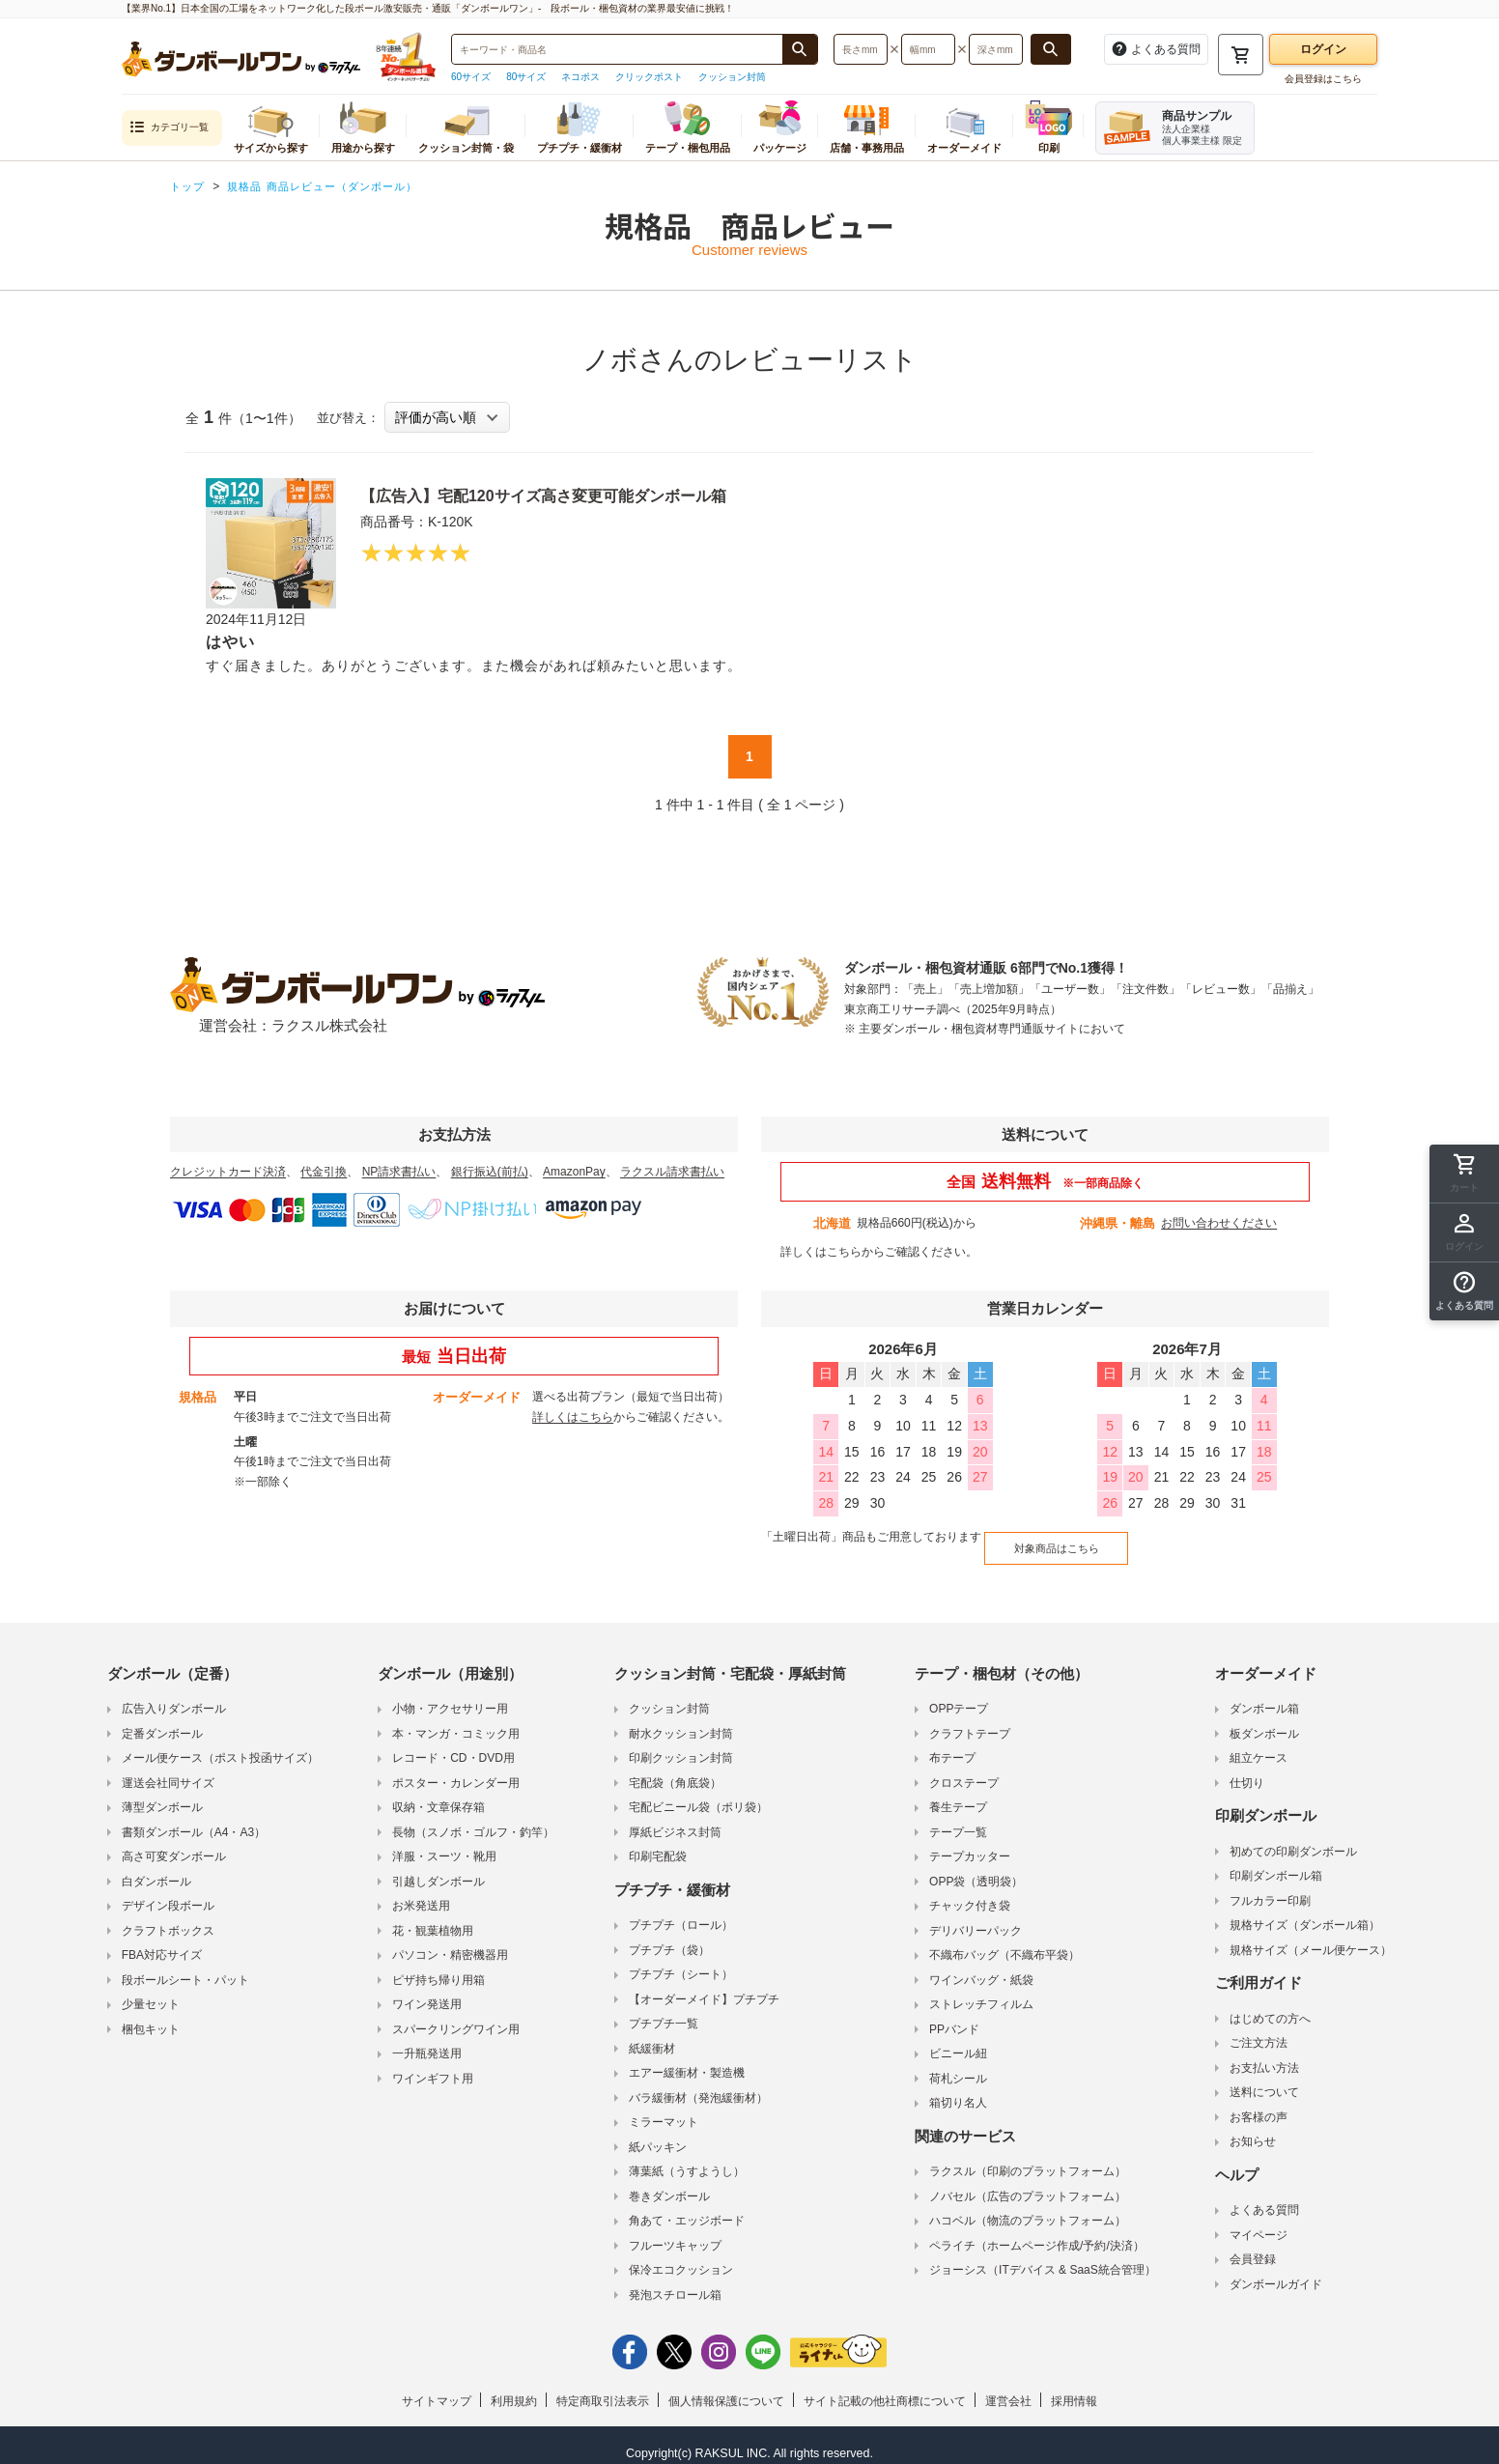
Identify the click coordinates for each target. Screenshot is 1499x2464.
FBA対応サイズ (162, 1940)
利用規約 (514, 2386)
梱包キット (151, 2015)
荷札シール (958, 2064)
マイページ (1258, 2220)
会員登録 (1253, 2245)
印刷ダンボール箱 (1276, 1861)
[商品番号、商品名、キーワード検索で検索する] (799, 49)
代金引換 (323, 1171)
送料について (1264, 2077)
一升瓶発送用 (427, 2039)
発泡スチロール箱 (675, 2280)
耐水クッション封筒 (681, 1719)
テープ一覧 (958, 1818)
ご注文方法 (1258, 2028)
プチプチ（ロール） (681, 1910)
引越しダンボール (438, 1867)
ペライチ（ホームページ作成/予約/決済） (1037, 2231)
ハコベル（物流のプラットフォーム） (1027, 2206)
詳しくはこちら (821, 1252)
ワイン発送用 (427, 1990)
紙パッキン (658, 2132)
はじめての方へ (1270, 2004)
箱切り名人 (958, 2088)
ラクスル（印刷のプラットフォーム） (1027, 2157)
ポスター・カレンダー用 (456, 1768)
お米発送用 (421, 1891)
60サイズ (471, 76)
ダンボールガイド (1276, 2270)
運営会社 (1008, 2386)
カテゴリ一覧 (169, 128)
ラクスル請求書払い (672, 1171)
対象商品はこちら (1042, 1538)
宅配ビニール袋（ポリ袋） (698, 1792)
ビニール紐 (958, 2039)
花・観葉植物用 (432, 1916)
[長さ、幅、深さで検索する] (1051, 49)
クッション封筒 (732, 76)
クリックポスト (649, 76)
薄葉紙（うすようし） (687, 2157)
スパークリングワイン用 (456, 2015)
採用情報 (1074, 2386)
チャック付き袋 (969, 1891)
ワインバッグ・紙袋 (981, 1965)
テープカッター (969, 1842)
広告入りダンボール (174, 1694)
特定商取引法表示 (602, 2386)
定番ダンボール (162, 1719)
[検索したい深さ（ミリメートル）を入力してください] (996, 49)
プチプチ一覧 (663, 2009)
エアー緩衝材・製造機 (687, 2058)
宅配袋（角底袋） (675, 1768)
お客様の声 (1258, 2103)
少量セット (151, 1990)
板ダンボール (1264, 1719)
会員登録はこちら (1323, 78)
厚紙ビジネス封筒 (675, 1818)
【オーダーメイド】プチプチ (704, 1985)
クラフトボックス (168, 1916)
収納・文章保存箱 (438, 1792)
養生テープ (958, 1792)
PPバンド (954, 2015)
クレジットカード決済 (228, 1171)
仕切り (1247, 1768)
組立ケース (1258, 1743)
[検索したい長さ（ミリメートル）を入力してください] (861, 49)
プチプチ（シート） (681, 1960)
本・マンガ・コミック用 (456, 1719)
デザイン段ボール (168, 1891)
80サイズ (526, 76)
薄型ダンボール (162, 1792)
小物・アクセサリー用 (450, 1694)
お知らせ (1253, 2127)
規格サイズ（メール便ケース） (1311, 1935)
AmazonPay (574, 1171)
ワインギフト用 (432, 2064)
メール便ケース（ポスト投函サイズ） (220, 1743)
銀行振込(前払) (489, 1171)
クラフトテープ (969, 1719)
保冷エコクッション (681, 2255)
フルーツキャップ (675, 2231)
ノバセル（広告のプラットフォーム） (1027, 2182)
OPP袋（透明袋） (976, 1867)
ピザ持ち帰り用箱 (438, 1965)
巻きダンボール (669, 2182)
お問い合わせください (1219, 1223)
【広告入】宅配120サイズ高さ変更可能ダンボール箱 (588, 494)
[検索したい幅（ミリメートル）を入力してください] (928, 49)
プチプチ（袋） (669, 1935)
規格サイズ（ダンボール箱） (1305, 1910)
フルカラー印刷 (1270, 1886)
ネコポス (580, 76)
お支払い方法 (1264, 2053)
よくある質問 (1264, 2195)
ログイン (1323, 49)
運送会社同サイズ (168, 1768)
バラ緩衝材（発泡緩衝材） (698, 2083)
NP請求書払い (399, 1171)
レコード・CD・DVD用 (453, 1743)
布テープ (952, 1743)
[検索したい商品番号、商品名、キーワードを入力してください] (617, 49)
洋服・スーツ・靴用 (444, 1842)
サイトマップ (436, 2386)
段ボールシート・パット (185, 1965)
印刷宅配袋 (658, 1842)
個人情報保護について (726, 2386)
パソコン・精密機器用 (450, 1940)
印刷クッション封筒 (681, 1743)
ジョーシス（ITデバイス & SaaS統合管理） (1042, 2255)
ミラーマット (663, 2107)
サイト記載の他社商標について (885, 2386)
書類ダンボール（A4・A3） (194, 1818)
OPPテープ (958, 1694)
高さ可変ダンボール (174, 1842)
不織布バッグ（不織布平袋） (1004, 1940)
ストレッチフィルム (981, 1990)
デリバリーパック (975, 1916)
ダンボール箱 (1264, 1694)
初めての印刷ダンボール (1293, 1837)
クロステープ (964, 1768)
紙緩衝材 (652, 2034)
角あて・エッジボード (687, 2206)
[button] (1464, 1291)
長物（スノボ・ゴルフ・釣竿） (473, 1818)
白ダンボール (156, 1867)
